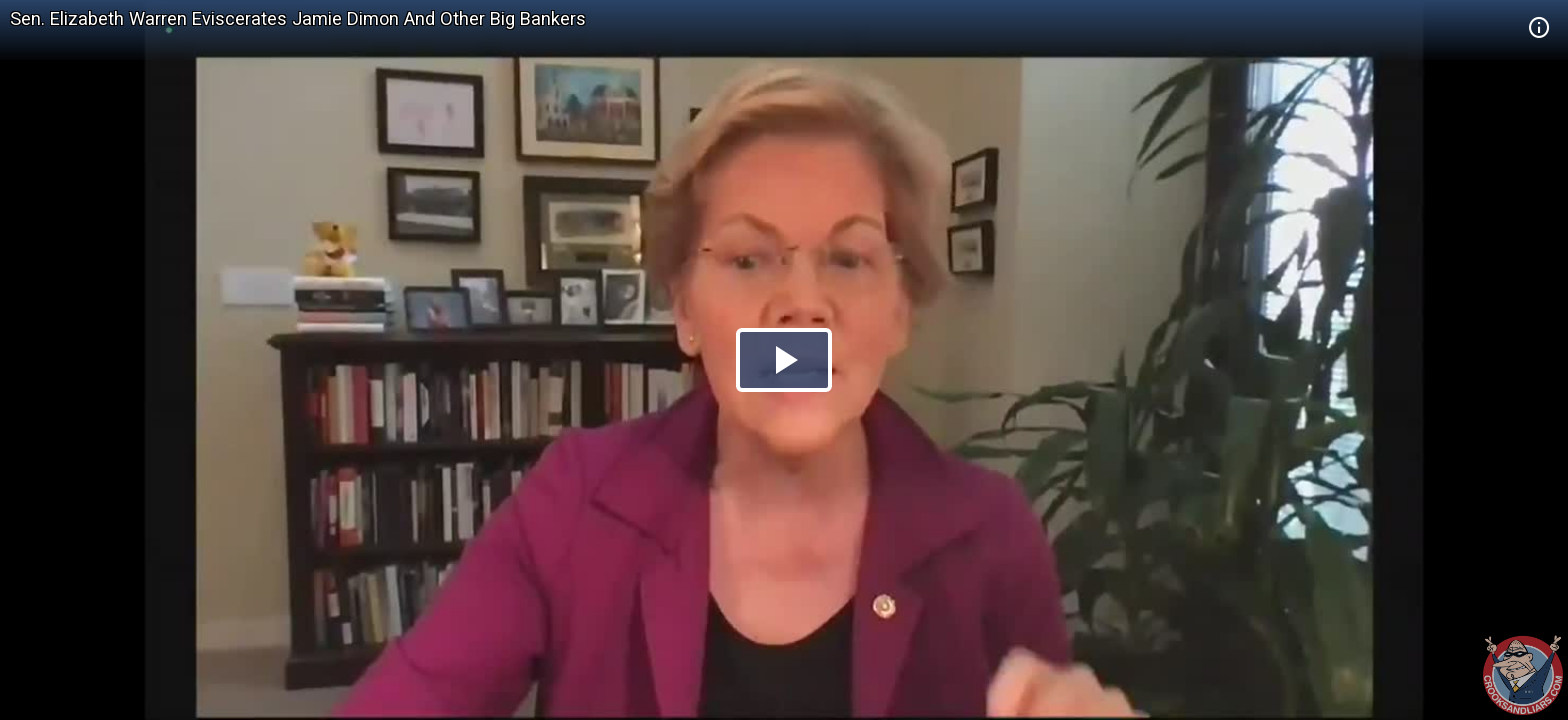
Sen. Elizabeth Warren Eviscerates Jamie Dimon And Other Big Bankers (298, 18)
